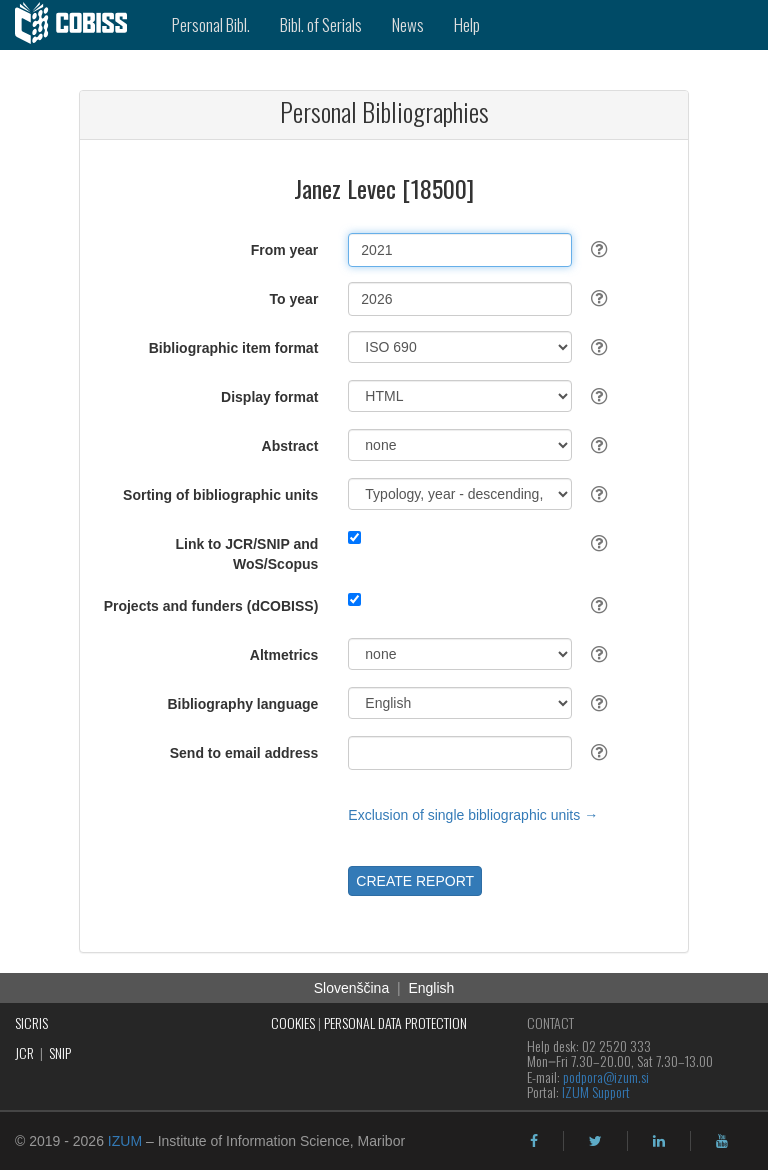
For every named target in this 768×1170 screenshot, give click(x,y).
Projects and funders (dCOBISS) (211, 606)
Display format (269, 397)
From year (285, 250)
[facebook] (534, 1141)
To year (294, 299)
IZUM (125, 1141)
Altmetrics (284, 655)
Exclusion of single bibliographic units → (473, 815)
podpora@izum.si (606, 1076)
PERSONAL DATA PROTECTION (395, 1022)
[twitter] (595, 1141)
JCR (24, 1052)
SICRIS (31, 1022)
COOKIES (293, 1022)
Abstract (290, 446)
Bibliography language (242, 704)
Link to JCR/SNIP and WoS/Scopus (246, 554)
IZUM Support (596, 1091)
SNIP (60, 1052)
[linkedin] (659, 1141)
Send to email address (244, 753)
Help (467, 24)
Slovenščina (352, 988)
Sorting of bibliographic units (220, 495)
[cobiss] (78, 25)
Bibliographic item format (234, 348)
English (431, 988)
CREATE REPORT (415, 881)
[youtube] (722, 1141)
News (408, 24)
